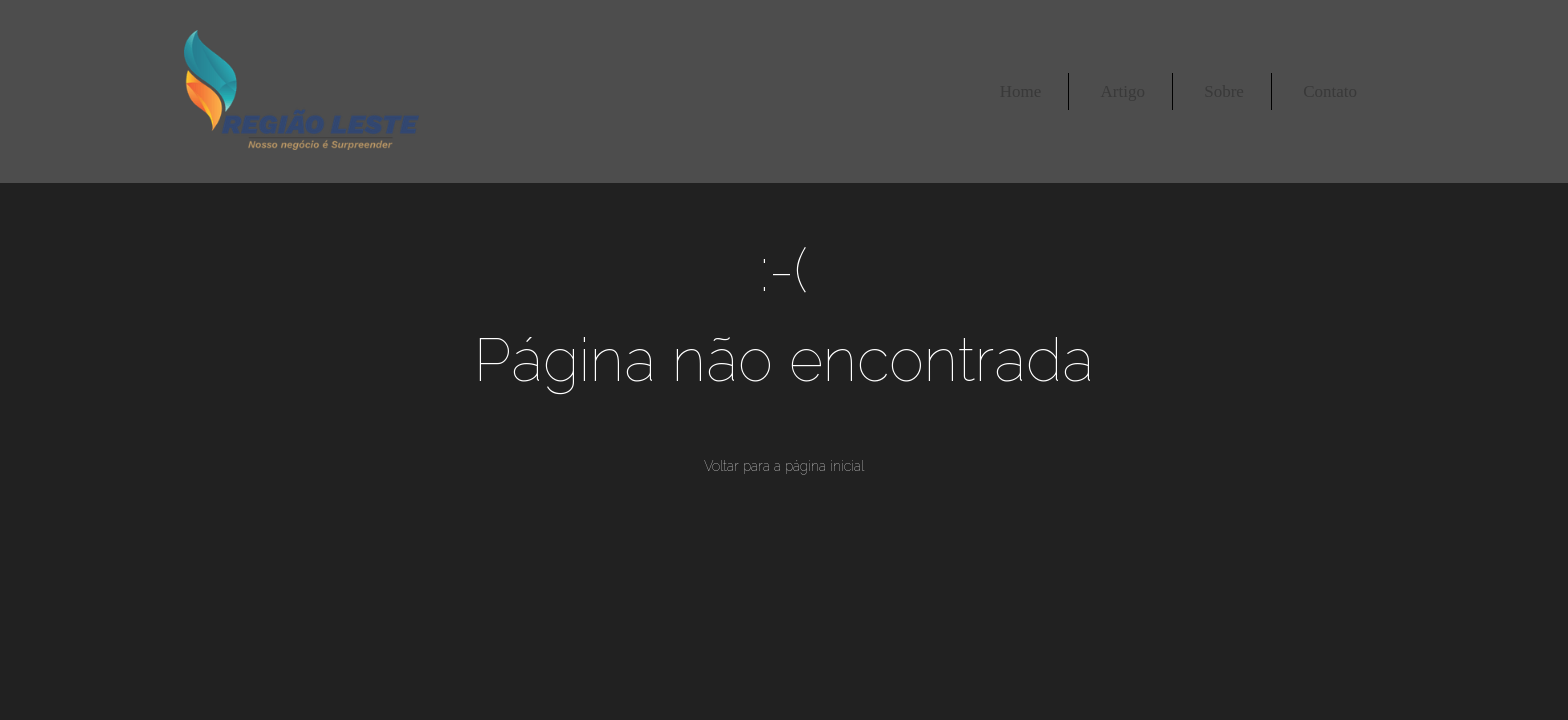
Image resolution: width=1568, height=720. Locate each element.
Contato (1330, 91)
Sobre (1224, 91)
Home (1021, 91)
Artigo (1123, 91)
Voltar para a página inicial (784, 466)
